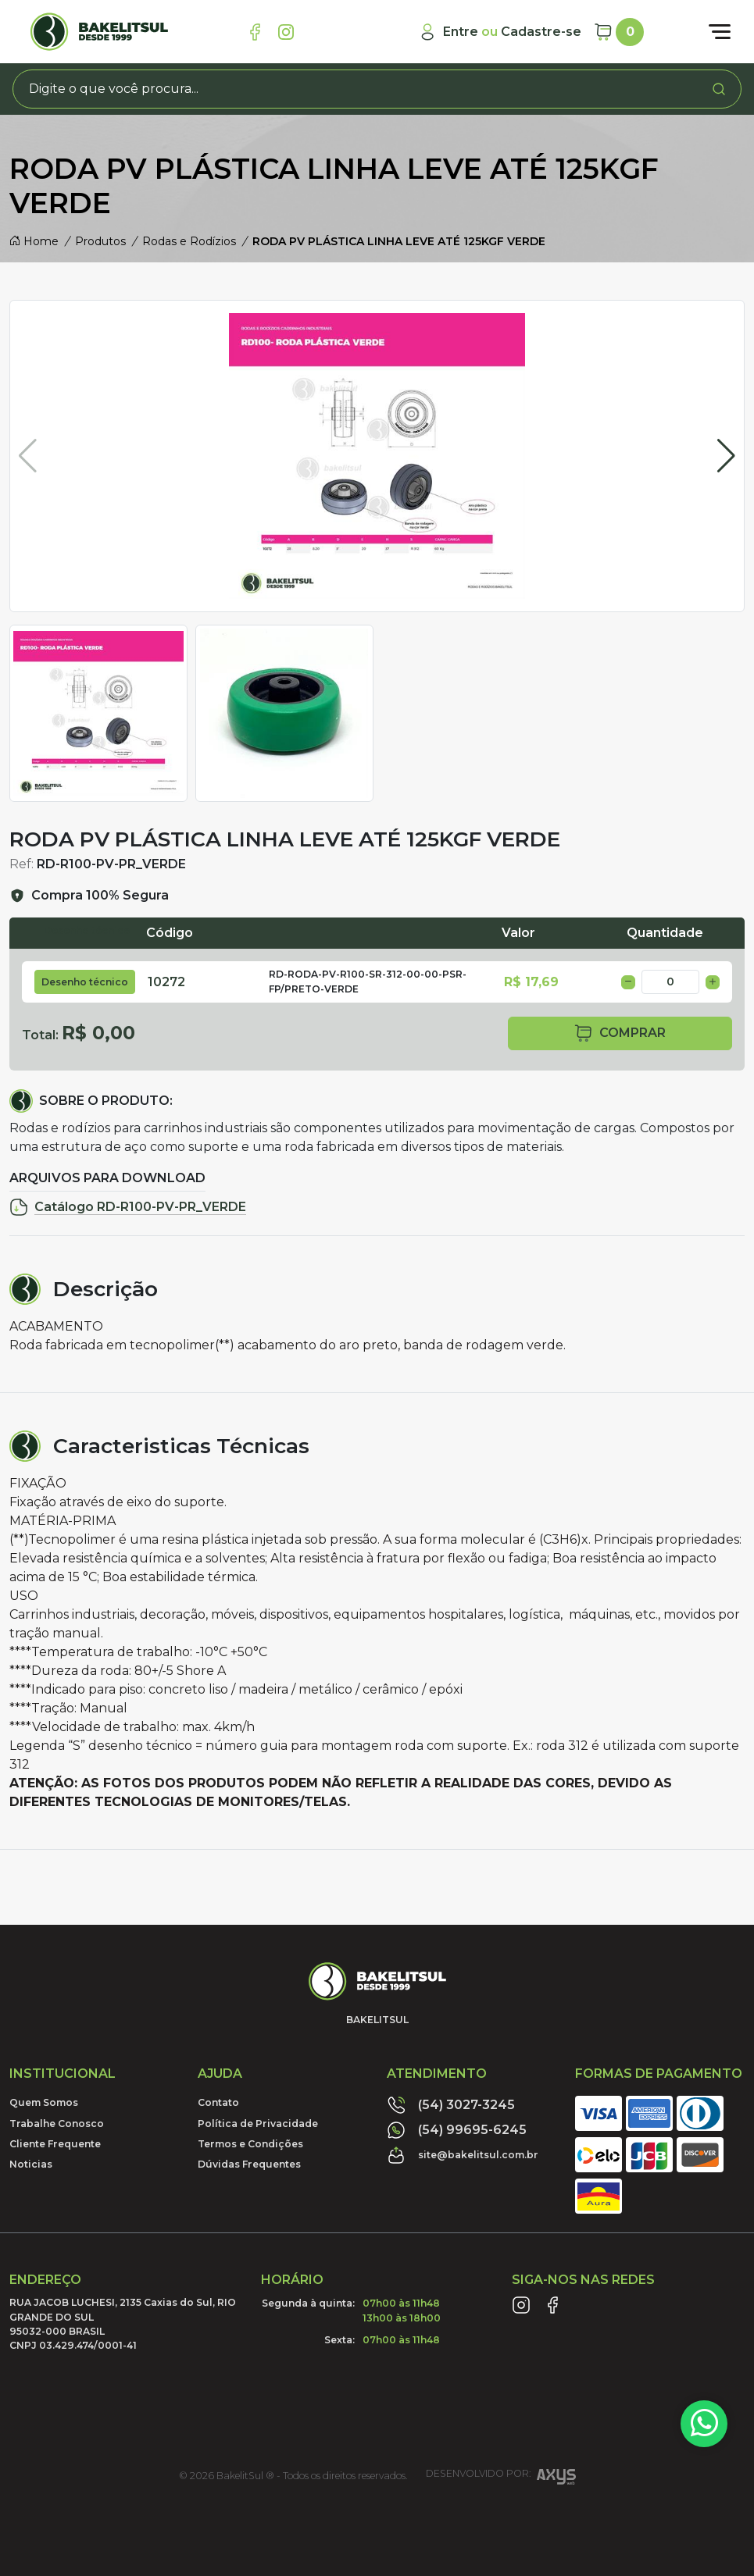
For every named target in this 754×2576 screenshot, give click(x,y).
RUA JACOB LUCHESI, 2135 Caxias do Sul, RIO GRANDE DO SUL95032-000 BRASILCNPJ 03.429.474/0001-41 (122, 2323)
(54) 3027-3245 (451, 2105)
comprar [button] (620, 1033)
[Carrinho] (619, 32)
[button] (726, 456)
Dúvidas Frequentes (249, 2164)
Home (34, 241)
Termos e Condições (250, 2144)
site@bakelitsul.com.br (462, 2155)
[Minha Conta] (499, 32)
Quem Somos (43, 2102)
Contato (218, 2102)
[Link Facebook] (254, 32)
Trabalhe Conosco (56, 2123)
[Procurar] (718, 89)
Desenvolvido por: (501, 2479)
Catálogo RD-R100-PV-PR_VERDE (127, 1207)
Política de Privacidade (258, 2123)
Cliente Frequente (55, 2144)
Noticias (30, 2164)
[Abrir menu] (719, 32)
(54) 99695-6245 (457, 2130)
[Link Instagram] (286, 32)
